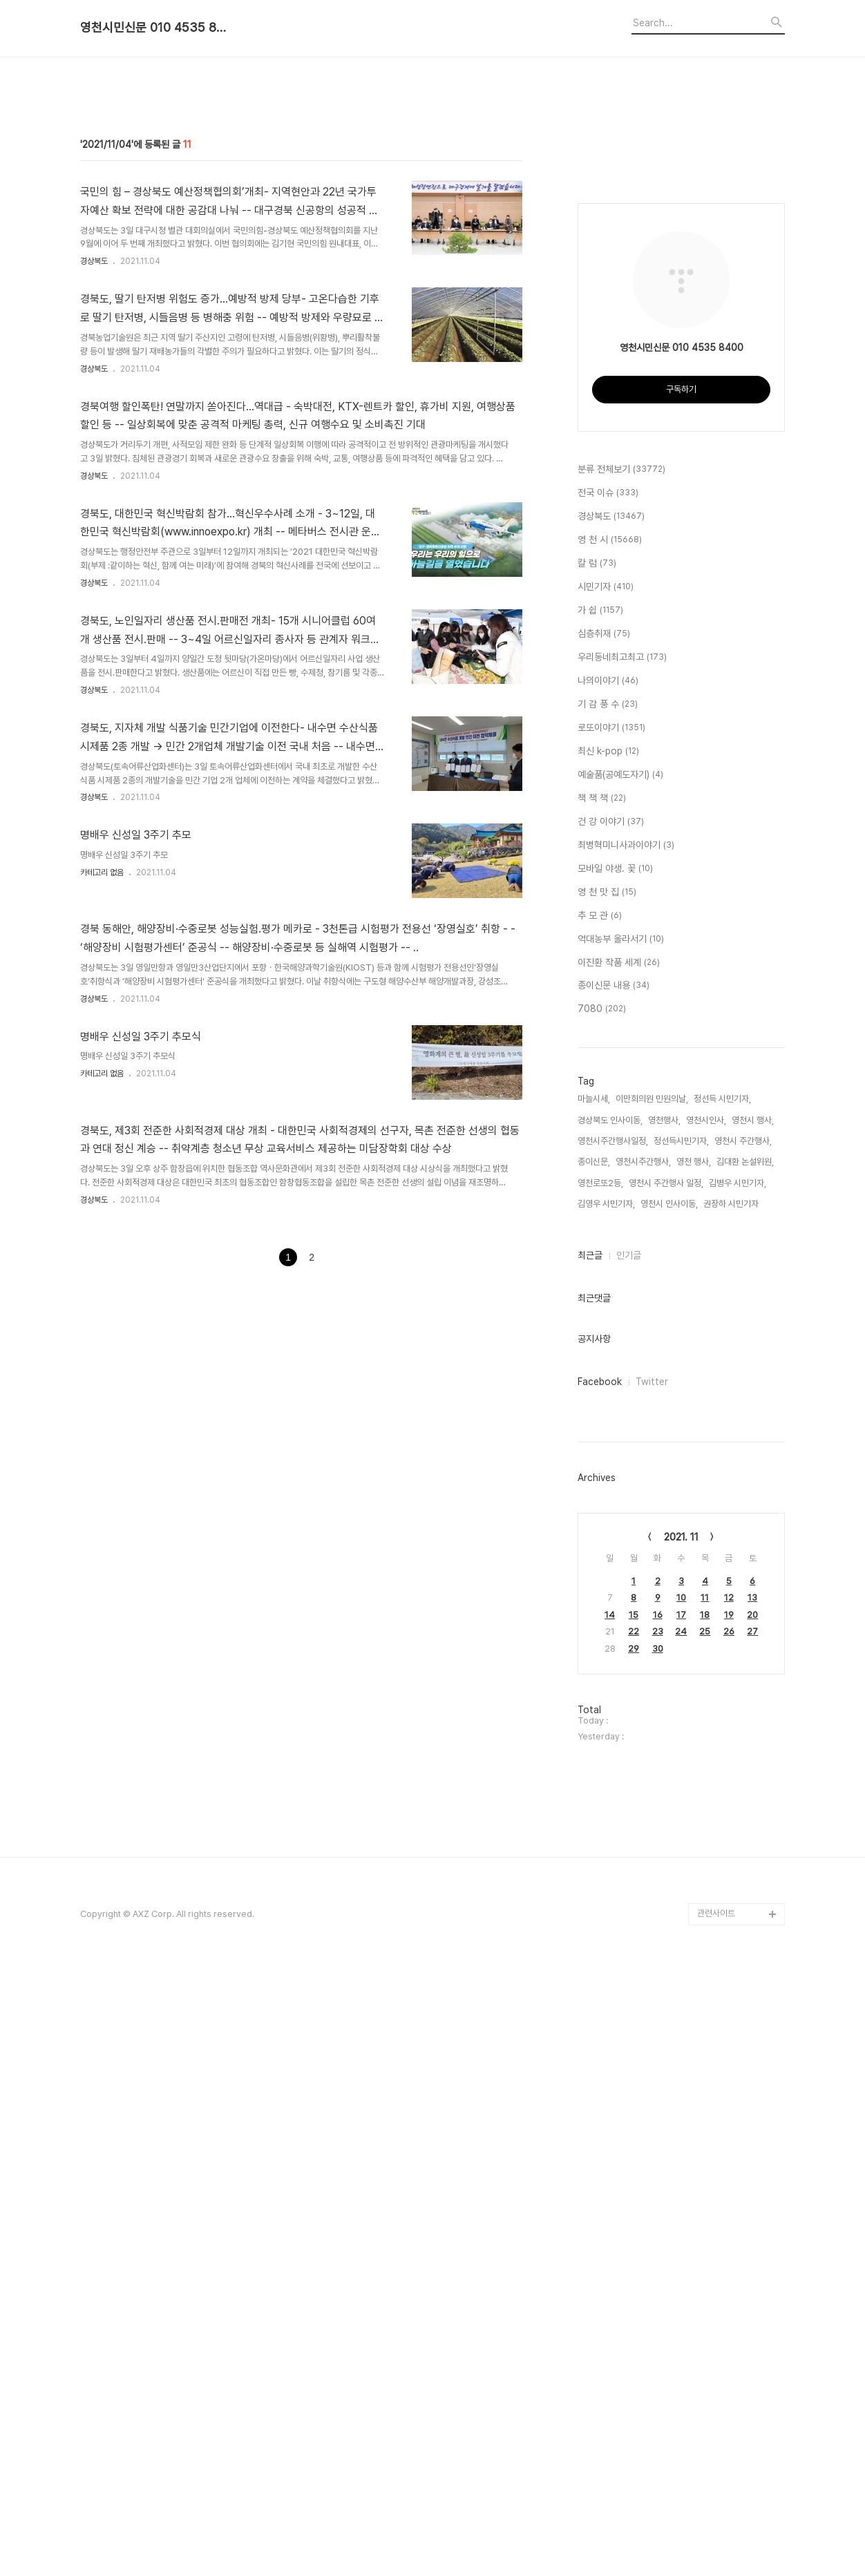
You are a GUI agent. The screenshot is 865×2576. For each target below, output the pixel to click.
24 (681, 2239)
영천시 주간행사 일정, (666, 1791)
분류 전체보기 (621, 1078)
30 (657, 2256)
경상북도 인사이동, (610, 1728)
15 (633, 2222)
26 (728, 2239)
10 (681, 2205)
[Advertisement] (432, 174)
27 (752, 2239)
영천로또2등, (600, 1791)
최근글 (590, 1863)
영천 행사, (693, 1769)
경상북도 (94, 454)
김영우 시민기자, (606, 1811)
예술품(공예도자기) (620, 1383)
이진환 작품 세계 (619, 1571)
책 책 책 (602, 1406)
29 (633, 2256)
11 (705, 2205)
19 (729, 2222)
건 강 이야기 (611, 1430)
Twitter (652, 1989)
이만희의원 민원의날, (652, 1706)
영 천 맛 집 (607, 1500)
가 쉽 (600, 1218)
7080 (602, 1617)
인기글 (628, 1863)
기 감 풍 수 (608, 1312)
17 (681, 2222)
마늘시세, (594, 1706)
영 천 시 (610, 1148)
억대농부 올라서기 (621, 1547)
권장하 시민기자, (732, 1811)
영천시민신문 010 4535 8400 (156, 28)
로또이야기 (611, 1336)
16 (658, 2222)
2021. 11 (681, 2145)
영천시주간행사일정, (613, 1749)
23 (657, 2239)
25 (704, 2239)
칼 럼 (597, 1172)
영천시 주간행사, (743, 1749)
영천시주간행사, (643, 1769)
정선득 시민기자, (722, 1706)
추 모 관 (600, 1524)
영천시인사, (706, 1728)
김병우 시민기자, (737, 1791)
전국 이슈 (608, 1101)
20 (752, 2222)
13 (752, 2205)
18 (705, 2222)
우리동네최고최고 (622, 1265)
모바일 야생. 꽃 (615, 1477)
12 (729, 2205)
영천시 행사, (753, 1728)
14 (610, 2222)
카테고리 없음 (102, 1066)
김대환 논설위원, (745, 1769)
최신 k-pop (608, 1359)
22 (633, 2239)
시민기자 (606, 1195)
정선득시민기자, (681, 1749)
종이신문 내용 (613, 1594)
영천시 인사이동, (669, 1811)
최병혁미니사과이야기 (626, 1453)
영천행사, (664, 1728)
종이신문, (594, 1769)
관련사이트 (716, 2521)
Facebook (600, 1989)
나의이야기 (608, 1289)
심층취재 (604, 1242)
